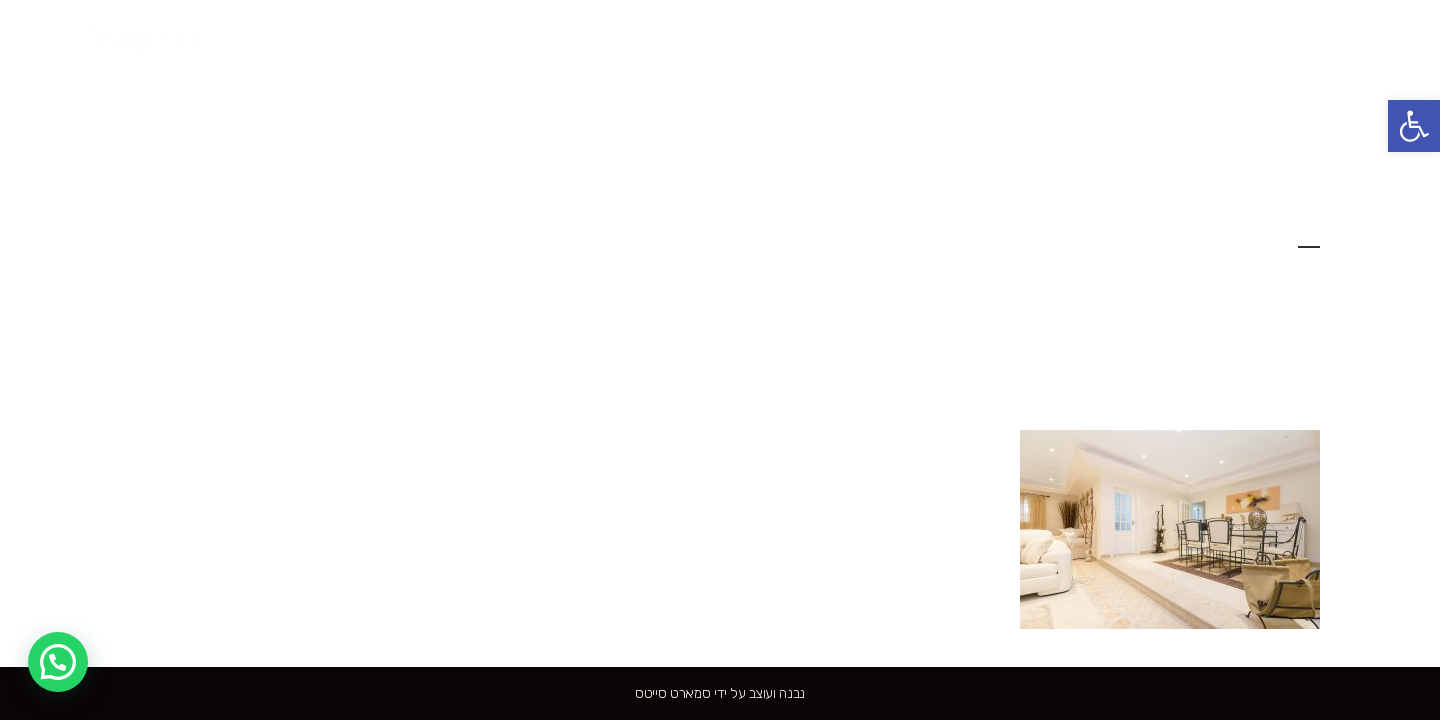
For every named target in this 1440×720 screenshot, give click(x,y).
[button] (1414, 126)
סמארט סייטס (673, 693)
